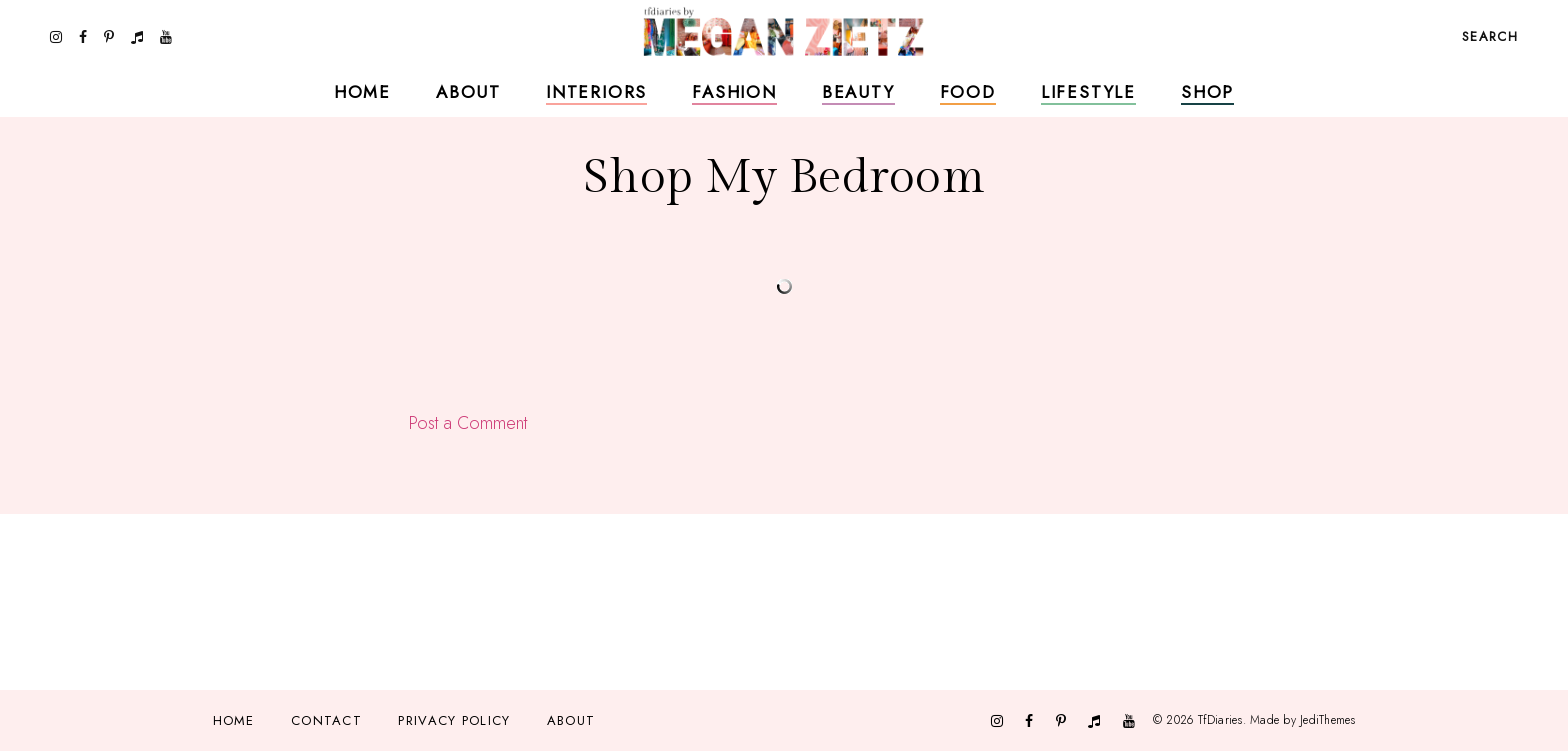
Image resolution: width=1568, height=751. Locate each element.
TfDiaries (1220, 720)
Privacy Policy (454, 720)
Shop (1207, 92)
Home (362, 92)
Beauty (858, 92)
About (468, 92)
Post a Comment (468, 423)
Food (968, 92)
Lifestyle (1088, 92)
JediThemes (1327, 720)
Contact (326, 720)
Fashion (734, 92)
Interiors (596, 92)
